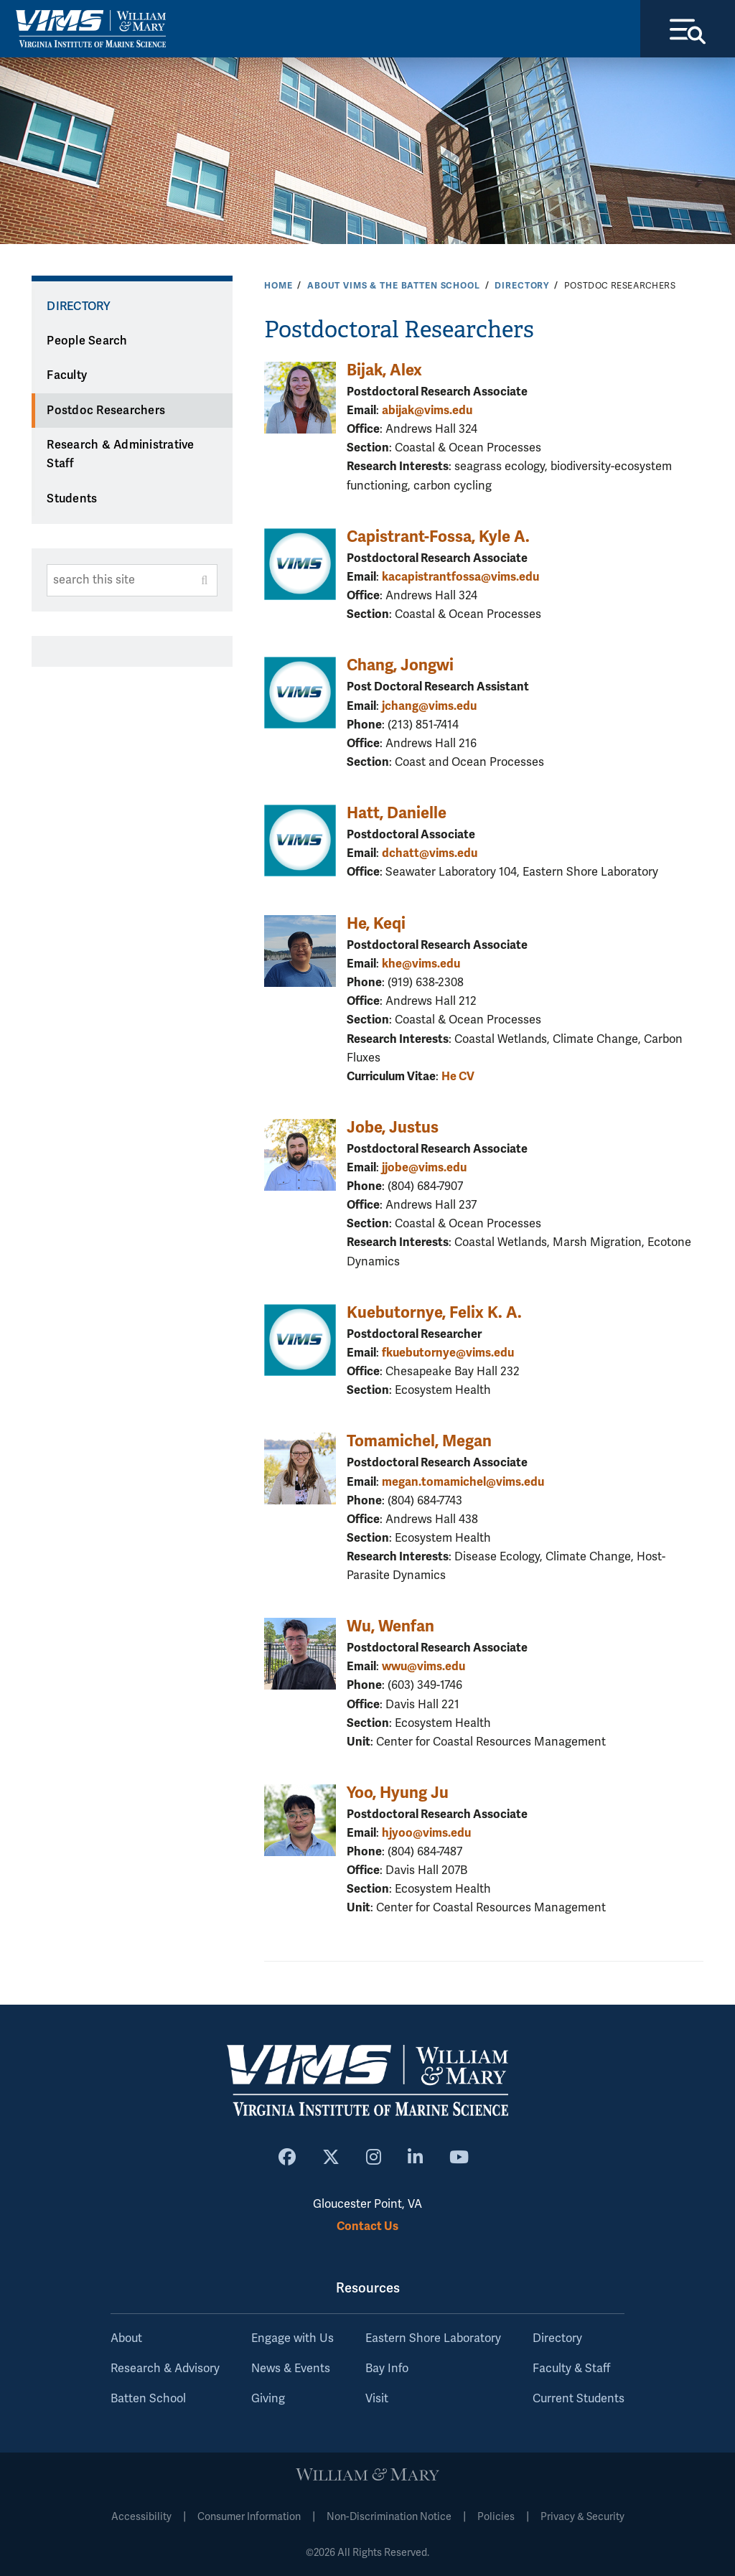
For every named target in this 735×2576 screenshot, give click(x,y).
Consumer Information (249, 2517)
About (126, 2338)
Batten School (148, 2399)
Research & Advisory (165, 2368)
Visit (376, 2399)
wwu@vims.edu (423, 1666)
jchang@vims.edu (429, 705)
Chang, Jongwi (400, 665)
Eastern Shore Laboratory (433, 2338)
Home (278, 285)
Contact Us (367, 2226)
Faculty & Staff (571, 2368)
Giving (268, 2399)
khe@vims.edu (421, 963)
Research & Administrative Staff (120, 455)
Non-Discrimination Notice (389, 2517)
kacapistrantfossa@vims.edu (460, 576)
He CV (457, 1076)
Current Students (578, 2399)
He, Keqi (376, 923)
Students (72, 499)
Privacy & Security (582, 2517)
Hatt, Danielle (396, 813)
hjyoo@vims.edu (426, 1832)
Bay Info (386, 2368)
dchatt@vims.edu (429, 853)
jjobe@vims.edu (424, 1167)
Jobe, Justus (393, 1127)
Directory (522, 285)
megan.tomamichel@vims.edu (463, 1481)
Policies (496, 2517)
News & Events (290, 2368)
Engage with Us (292, 2338)
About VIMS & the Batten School (393, 285)
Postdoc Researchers (106, 410)
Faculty (67, 375)
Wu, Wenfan (390, 1626)
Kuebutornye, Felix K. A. (434, 1312)
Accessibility (141, 2517)
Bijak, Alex (384, 370)
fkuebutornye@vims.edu (448, 1352)
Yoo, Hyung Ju (398, 1792)
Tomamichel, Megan (419, 1441)
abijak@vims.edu (427, 410)
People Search (87, 341)
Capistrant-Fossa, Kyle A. (438, 536)
